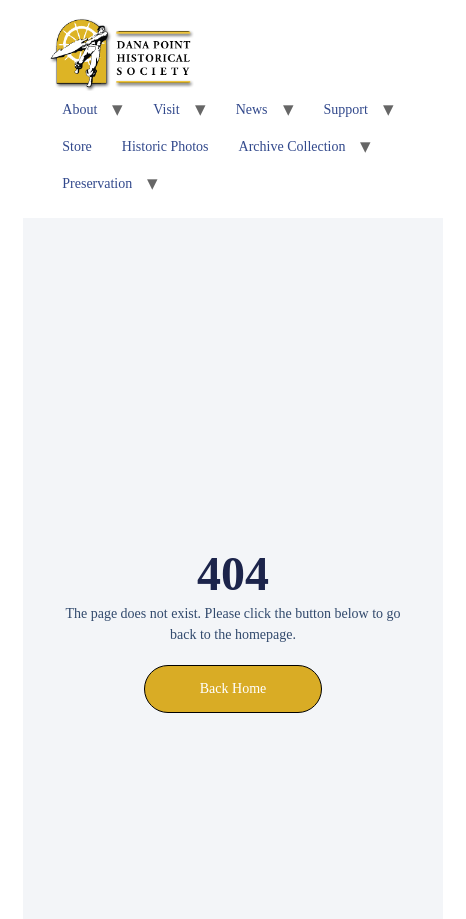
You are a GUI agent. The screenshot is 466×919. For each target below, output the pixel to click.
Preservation (97, 183)
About (79, 109)
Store (77, 146)
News (252, 109)
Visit (166, 109)
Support (346, 109)
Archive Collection (292, 146)
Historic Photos (165, 146)
